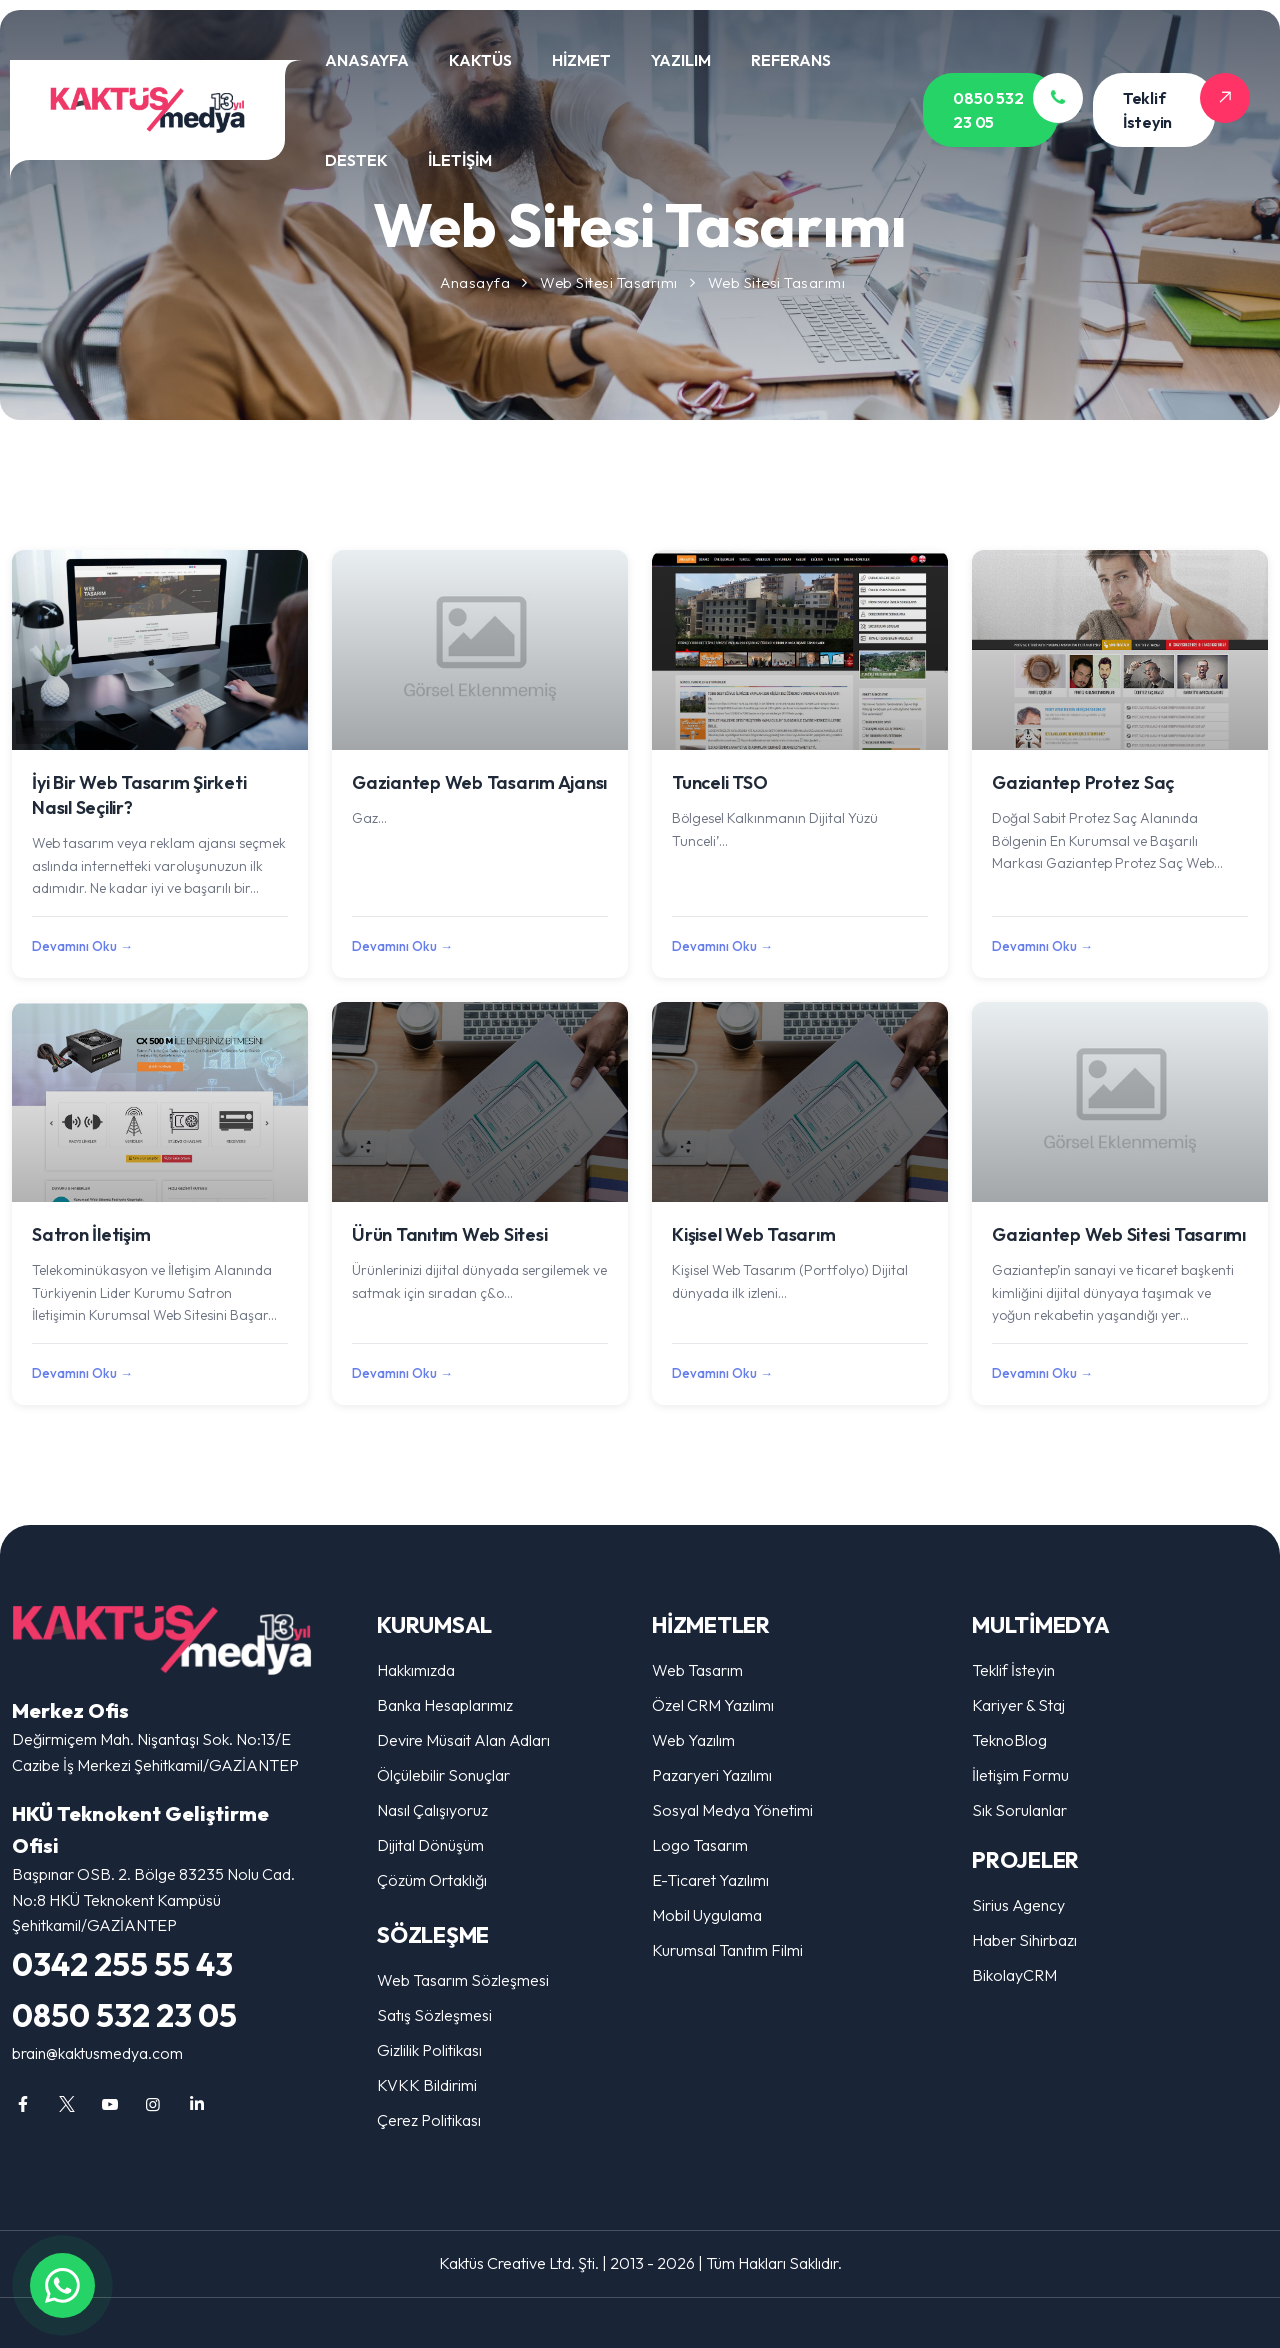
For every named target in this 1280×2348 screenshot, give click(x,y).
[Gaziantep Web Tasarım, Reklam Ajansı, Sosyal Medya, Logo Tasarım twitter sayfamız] (66, 2104)
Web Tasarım (697, 1670)
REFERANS (791, 60)
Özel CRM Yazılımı (713, 1705)
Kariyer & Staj (1018, 1705)
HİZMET (581, 60)
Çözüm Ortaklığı (432, 1880)
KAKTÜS (480, 60)
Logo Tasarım (700, 1845)
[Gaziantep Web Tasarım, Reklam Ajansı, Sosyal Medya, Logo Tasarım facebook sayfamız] (23, 2104)
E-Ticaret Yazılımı (710, 1880)
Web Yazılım (693, 1740)
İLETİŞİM (460, 160)
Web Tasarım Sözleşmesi (463, 1980)
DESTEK (356, 160)
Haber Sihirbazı (1024, 1940)
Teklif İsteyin (1013, 1670)
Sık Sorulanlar (1019, 1810)
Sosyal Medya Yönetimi (732, 1810)
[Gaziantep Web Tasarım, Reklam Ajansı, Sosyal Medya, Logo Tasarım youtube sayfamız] (110, 2104)
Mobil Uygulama (707, 1915)
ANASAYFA (367, 60)
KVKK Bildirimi (427, 2085)
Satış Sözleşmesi (434, 2015)
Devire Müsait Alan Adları (463, 1740)
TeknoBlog (1009, 1740)
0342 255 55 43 (122, 1964)
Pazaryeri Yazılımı (712, 1775)
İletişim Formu (1020, 1775)
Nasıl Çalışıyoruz (432, 1810)
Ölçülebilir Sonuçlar (443, 1775)
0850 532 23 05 (124, 2015)
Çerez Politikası (429, 2120)
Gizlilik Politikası (429, 2050)
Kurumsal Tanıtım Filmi (727, 1950)
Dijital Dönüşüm (430, 1845)
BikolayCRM (1014, 1975)
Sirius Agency (1018, 1905)
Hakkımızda (416, 1670)
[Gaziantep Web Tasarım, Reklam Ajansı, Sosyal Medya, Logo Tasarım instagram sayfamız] (153, 2104)
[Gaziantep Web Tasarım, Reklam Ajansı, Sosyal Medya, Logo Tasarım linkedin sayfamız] (197, 2104)
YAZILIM (681, 60)
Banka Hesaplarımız (445, 1705)
